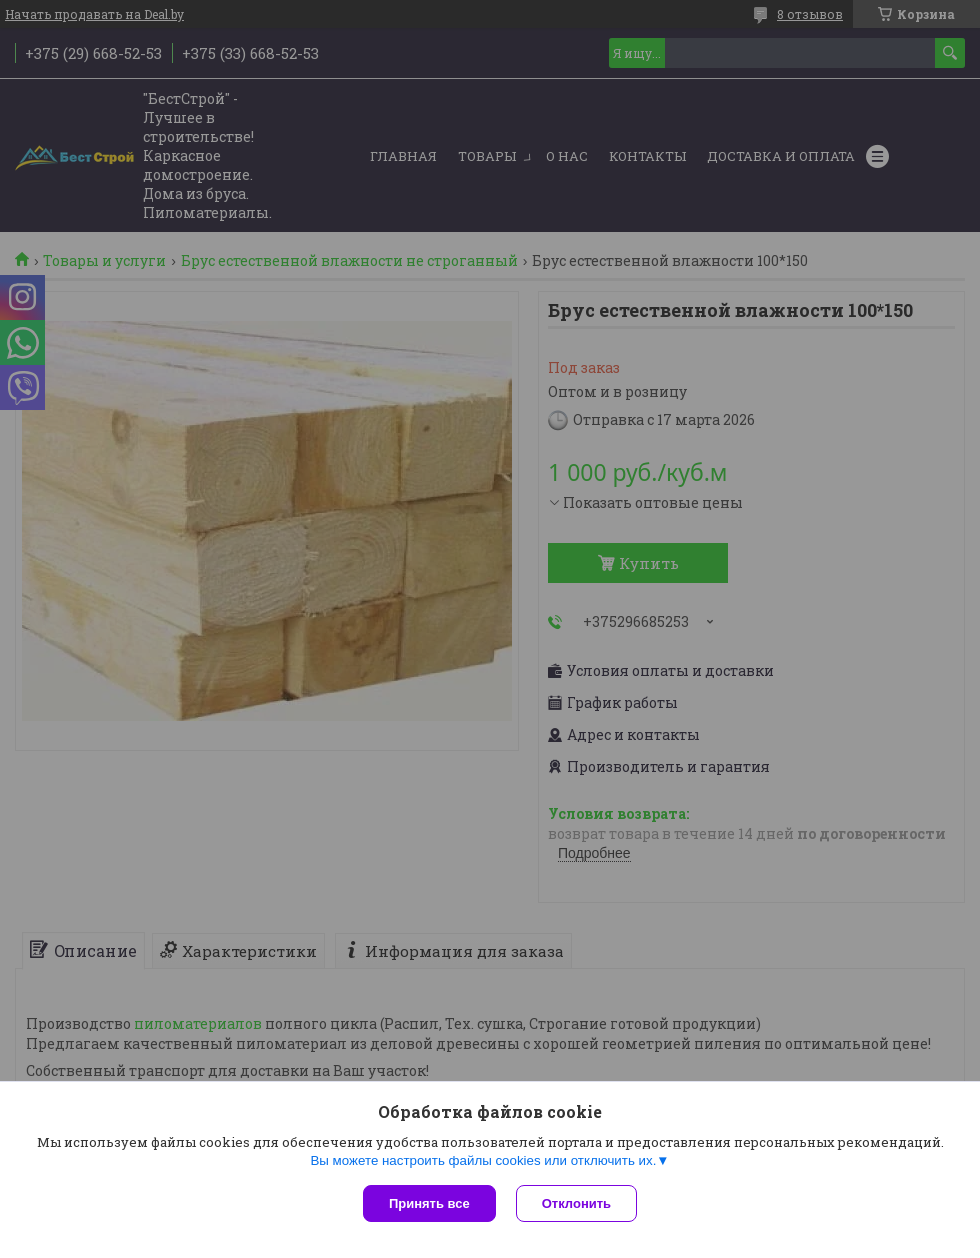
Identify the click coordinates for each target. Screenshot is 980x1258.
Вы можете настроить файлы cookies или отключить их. (483, 1160)
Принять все (429, 1203)
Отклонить (576, 1203)
